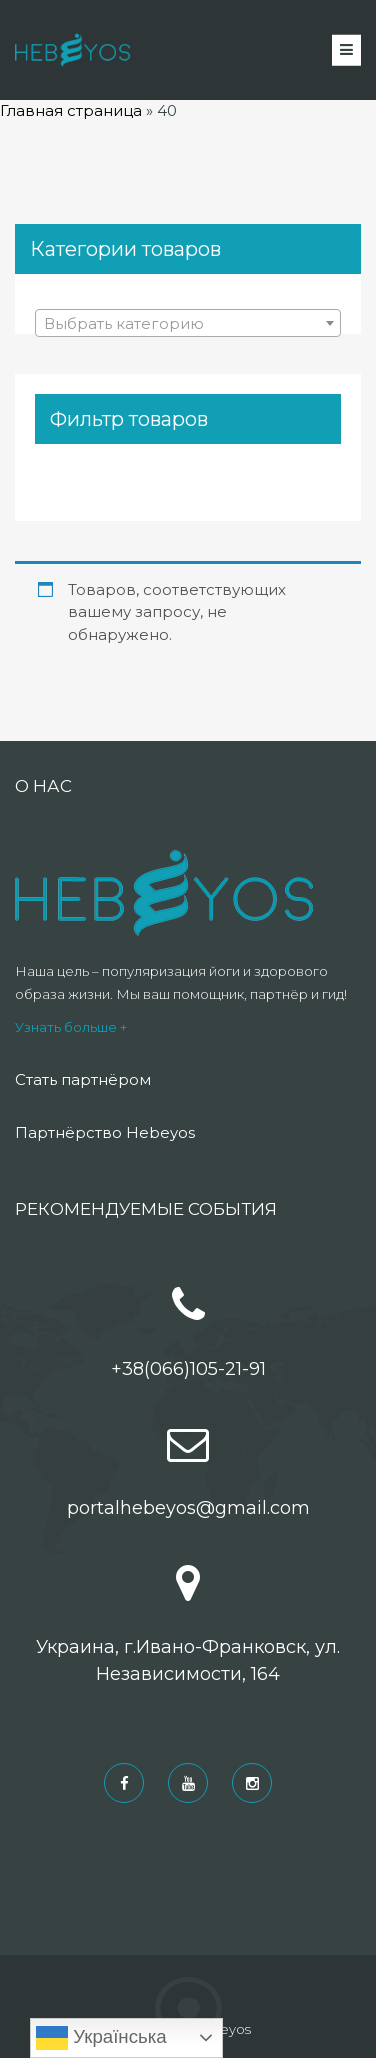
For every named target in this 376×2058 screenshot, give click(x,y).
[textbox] (188, 324)
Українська (101, 2038)
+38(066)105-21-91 (188, 1369)
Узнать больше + (71, 1027)
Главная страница (71, 110)
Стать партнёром (83, 1079)
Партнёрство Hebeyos (105, 1132)
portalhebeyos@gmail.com (188, 1508)
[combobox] (188, 323)
